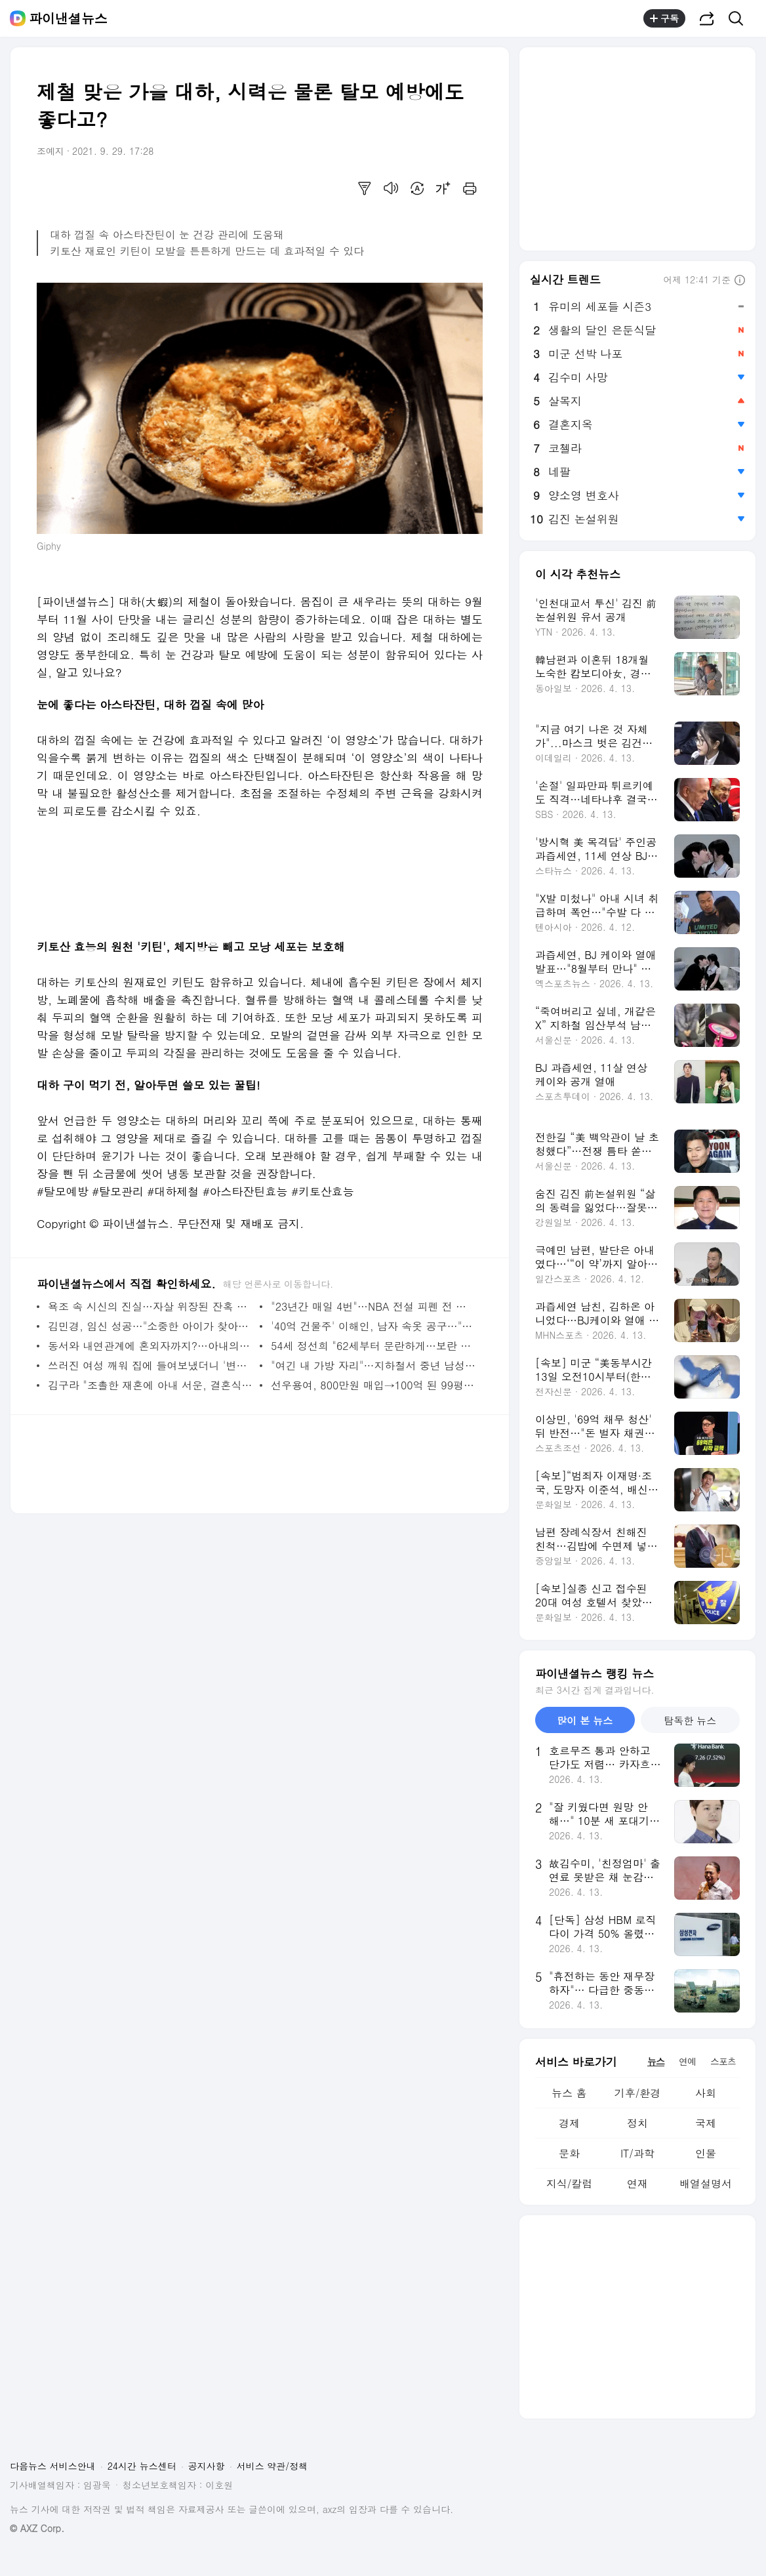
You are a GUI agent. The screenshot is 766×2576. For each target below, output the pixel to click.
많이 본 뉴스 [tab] (585, 1720)
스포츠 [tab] (723, 2061)
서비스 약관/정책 (272, 2465)
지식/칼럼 (569, 2183)
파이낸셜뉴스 (68, 18)
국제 (705, 2123)
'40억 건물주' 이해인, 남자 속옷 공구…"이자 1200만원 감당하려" (373, 1326)
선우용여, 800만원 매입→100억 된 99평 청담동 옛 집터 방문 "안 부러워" (373, 1385)
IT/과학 (637, 2153)
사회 (705, 2092)
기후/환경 (638, 2092)
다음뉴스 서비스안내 (53, 2465)
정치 (637, 2123)
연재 (637, 2183)
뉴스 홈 (569, 2092)
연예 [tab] (687, 2061)
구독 (664, 18)
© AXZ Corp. (37, 2528)
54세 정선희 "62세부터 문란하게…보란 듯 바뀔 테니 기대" (373, 1345)
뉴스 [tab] (655, 2061)
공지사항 (206, 2465)
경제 (569, 2123)
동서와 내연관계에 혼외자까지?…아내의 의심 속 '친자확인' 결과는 (150, 1345)
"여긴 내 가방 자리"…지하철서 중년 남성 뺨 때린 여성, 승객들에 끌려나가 (373, 1365)
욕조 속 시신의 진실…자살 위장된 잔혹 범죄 (150, 1306)
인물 (705, 2153)
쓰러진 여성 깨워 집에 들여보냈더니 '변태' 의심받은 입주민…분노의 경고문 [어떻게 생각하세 (150, 1365)
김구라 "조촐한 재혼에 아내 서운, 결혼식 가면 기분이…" (150, 1385)
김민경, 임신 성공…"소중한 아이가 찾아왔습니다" (150, 1326)
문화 (569, 2153)
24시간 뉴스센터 (142, 2465)
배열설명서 (705, 2183)
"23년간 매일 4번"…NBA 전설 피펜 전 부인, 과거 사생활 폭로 (373, 1306)
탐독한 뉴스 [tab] (690, 1720)
